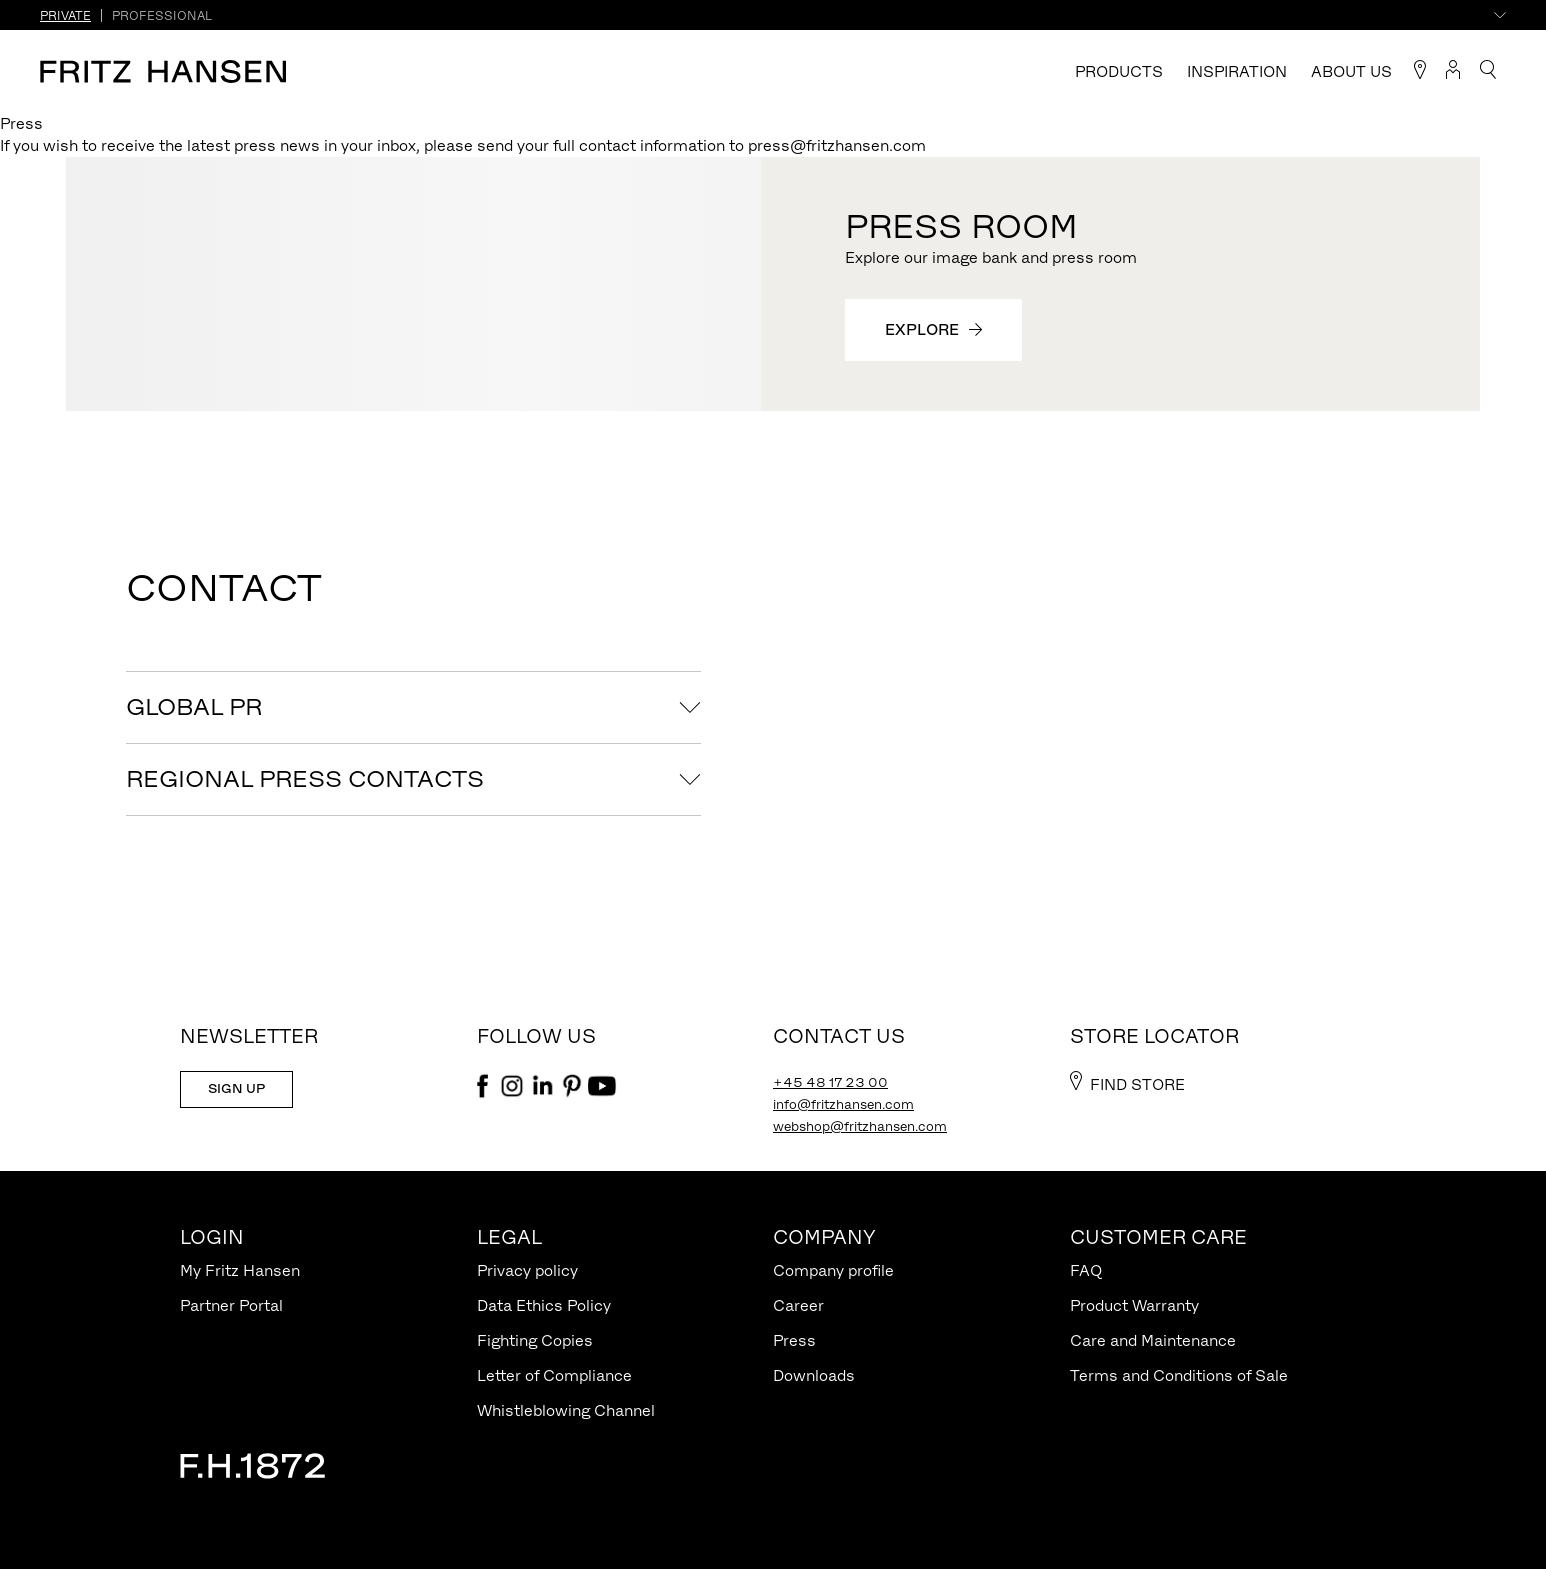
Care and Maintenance (1153, 1340)
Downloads (814, 1375)
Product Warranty (1134, 1305)
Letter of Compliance (554, 1375)
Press (794, 1340)
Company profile (833, 1270)
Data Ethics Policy (544, 1305)
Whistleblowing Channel (566, 1410)
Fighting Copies (535, 1340)
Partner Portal (231, 1305)
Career (798, 1305)
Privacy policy (527, 1270)
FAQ (1086, 1270)
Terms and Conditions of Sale (1179, 1375)
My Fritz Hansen (240, 1270)
